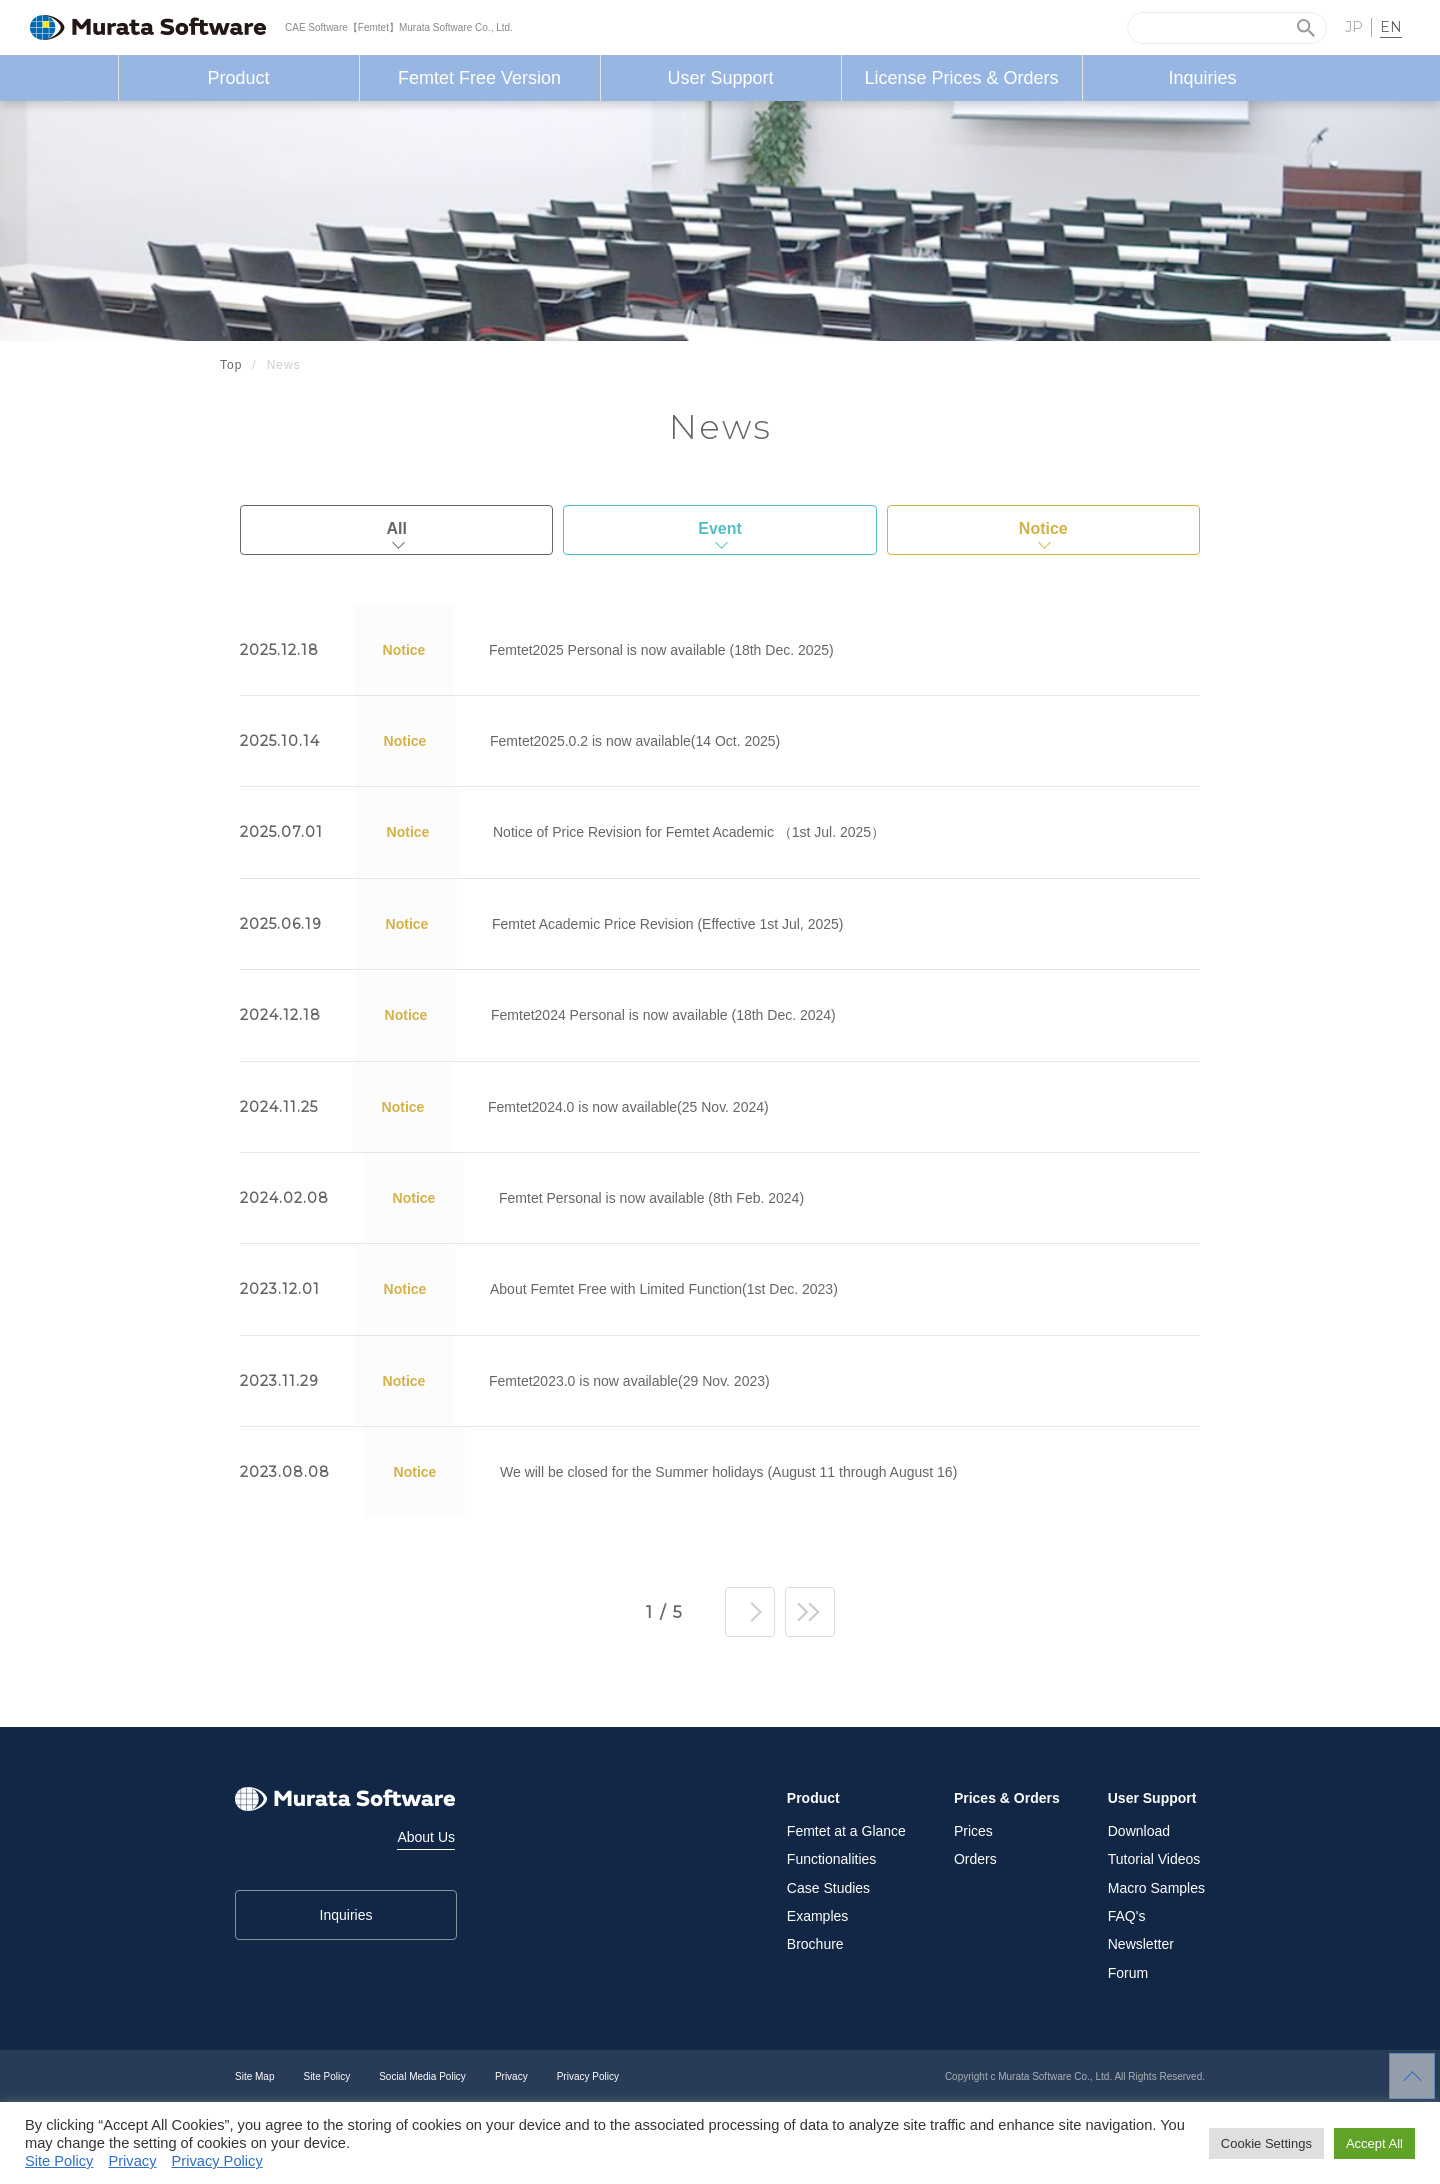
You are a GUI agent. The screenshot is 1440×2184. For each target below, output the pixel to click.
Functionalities (832, 1859)
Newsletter (1141, 1944)
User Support (720, 78)
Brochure (815, 1944)
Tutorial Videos (1154, 1859)
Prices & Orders (1007, 1798)
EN (1391, 27)
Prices (973, 1831)
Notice (1043, 528)
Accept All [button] (1374, 2143)
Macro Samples (1156, 1888)
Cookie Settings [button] (1266, 2143)
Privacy (511, 2076)
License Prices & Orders (961, 78)
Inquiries (1202, 78)
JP (1354, 27)
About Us (426, 1837)
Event (720, 528)
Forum (1128, 1973)
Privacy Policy (588, 2076)
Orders (975, 1859)
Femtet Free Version (479, 78)
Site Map (254, 2076)
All (396, 528)
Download (1139, 1831)
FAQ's (1127, 1916)
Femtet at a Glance (846, 1831)
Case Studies (828, 1888)
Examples (817, 1916)
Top (231, 365)
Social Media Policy (422, 2076)
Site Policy (326, 2076)
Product (238, 78)
